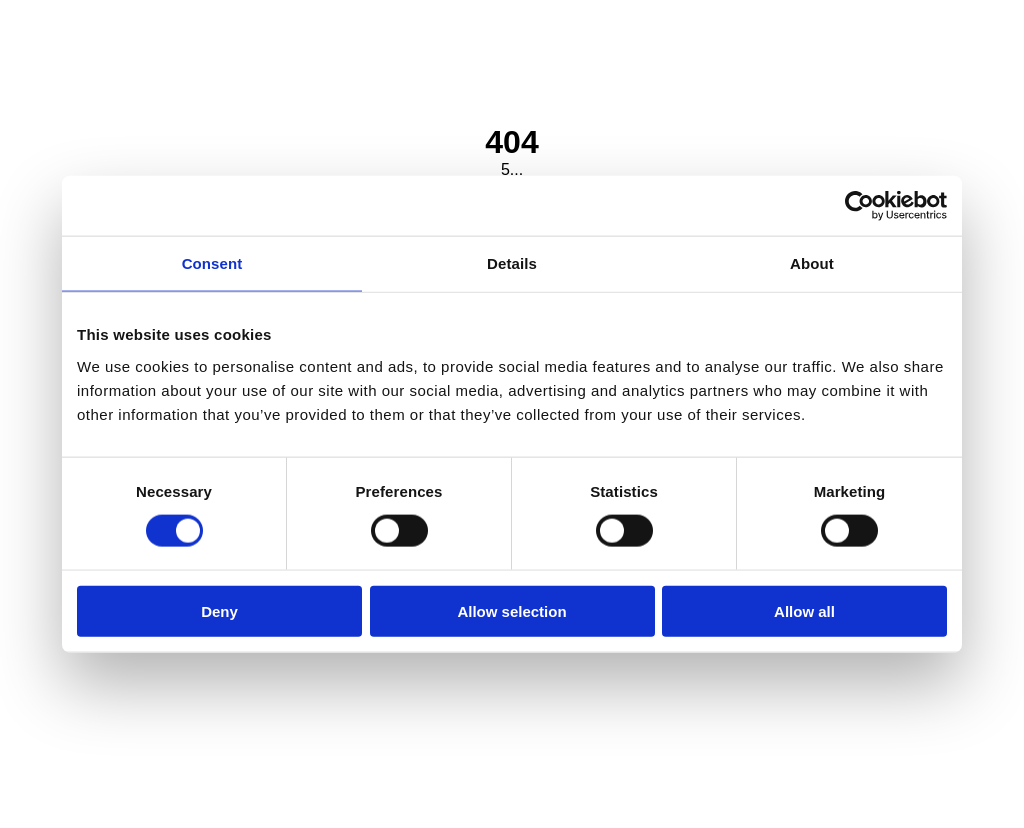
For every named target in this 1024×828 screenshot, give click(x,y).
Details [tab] (512, 263)
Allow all (804, 610)
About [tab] (812, 263)
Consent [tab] (212, 263)
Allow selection (511, 610)
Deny (219, 610)
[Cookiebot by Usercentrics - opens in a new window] (859, 206)
